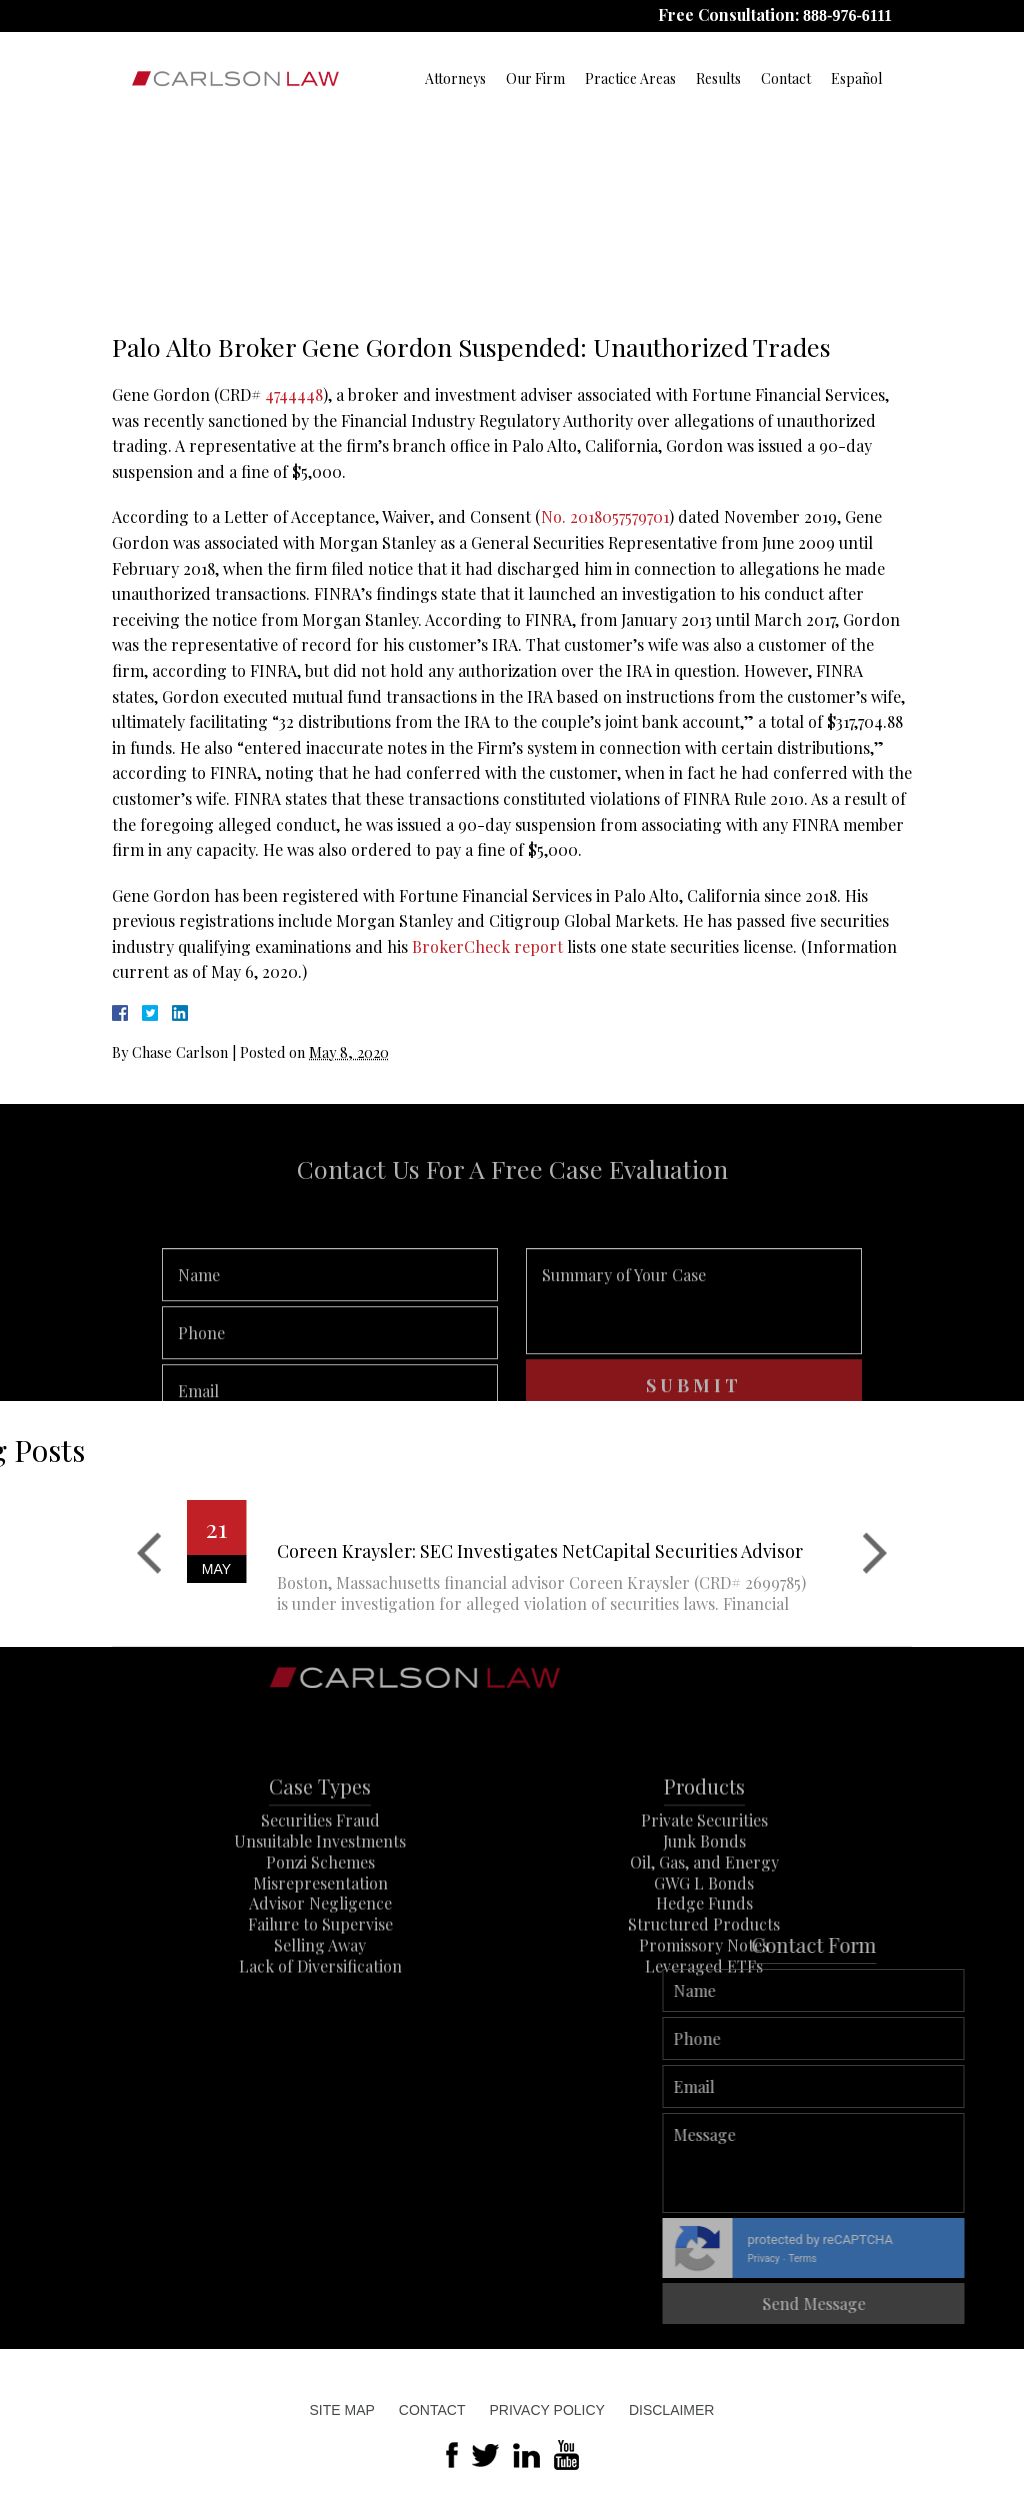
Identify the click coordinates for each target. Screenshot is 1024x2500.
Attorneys (455, 78)
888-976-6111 (847, 15)
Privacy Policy (546, 2410)
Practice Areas (630, 78)
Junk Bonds (704, 1907)
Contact (786, 78)
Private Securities (704, 1886)
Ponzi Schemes (320, 1928)
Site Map (342, 2410)
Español (856, 78)
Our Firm (535, 78)
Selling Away (320, 2011)
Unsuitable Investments (320, 1907)
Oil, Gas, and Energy (704, 1928)
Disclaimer (672, 2410)
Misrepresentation (320, 1949)
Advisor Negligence (320, 1969)
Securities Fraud (320, 1886)
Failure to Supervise (320, 1990)
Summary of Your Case (694, 1353)
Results (718, 78)
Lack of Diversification (320, 2032)
